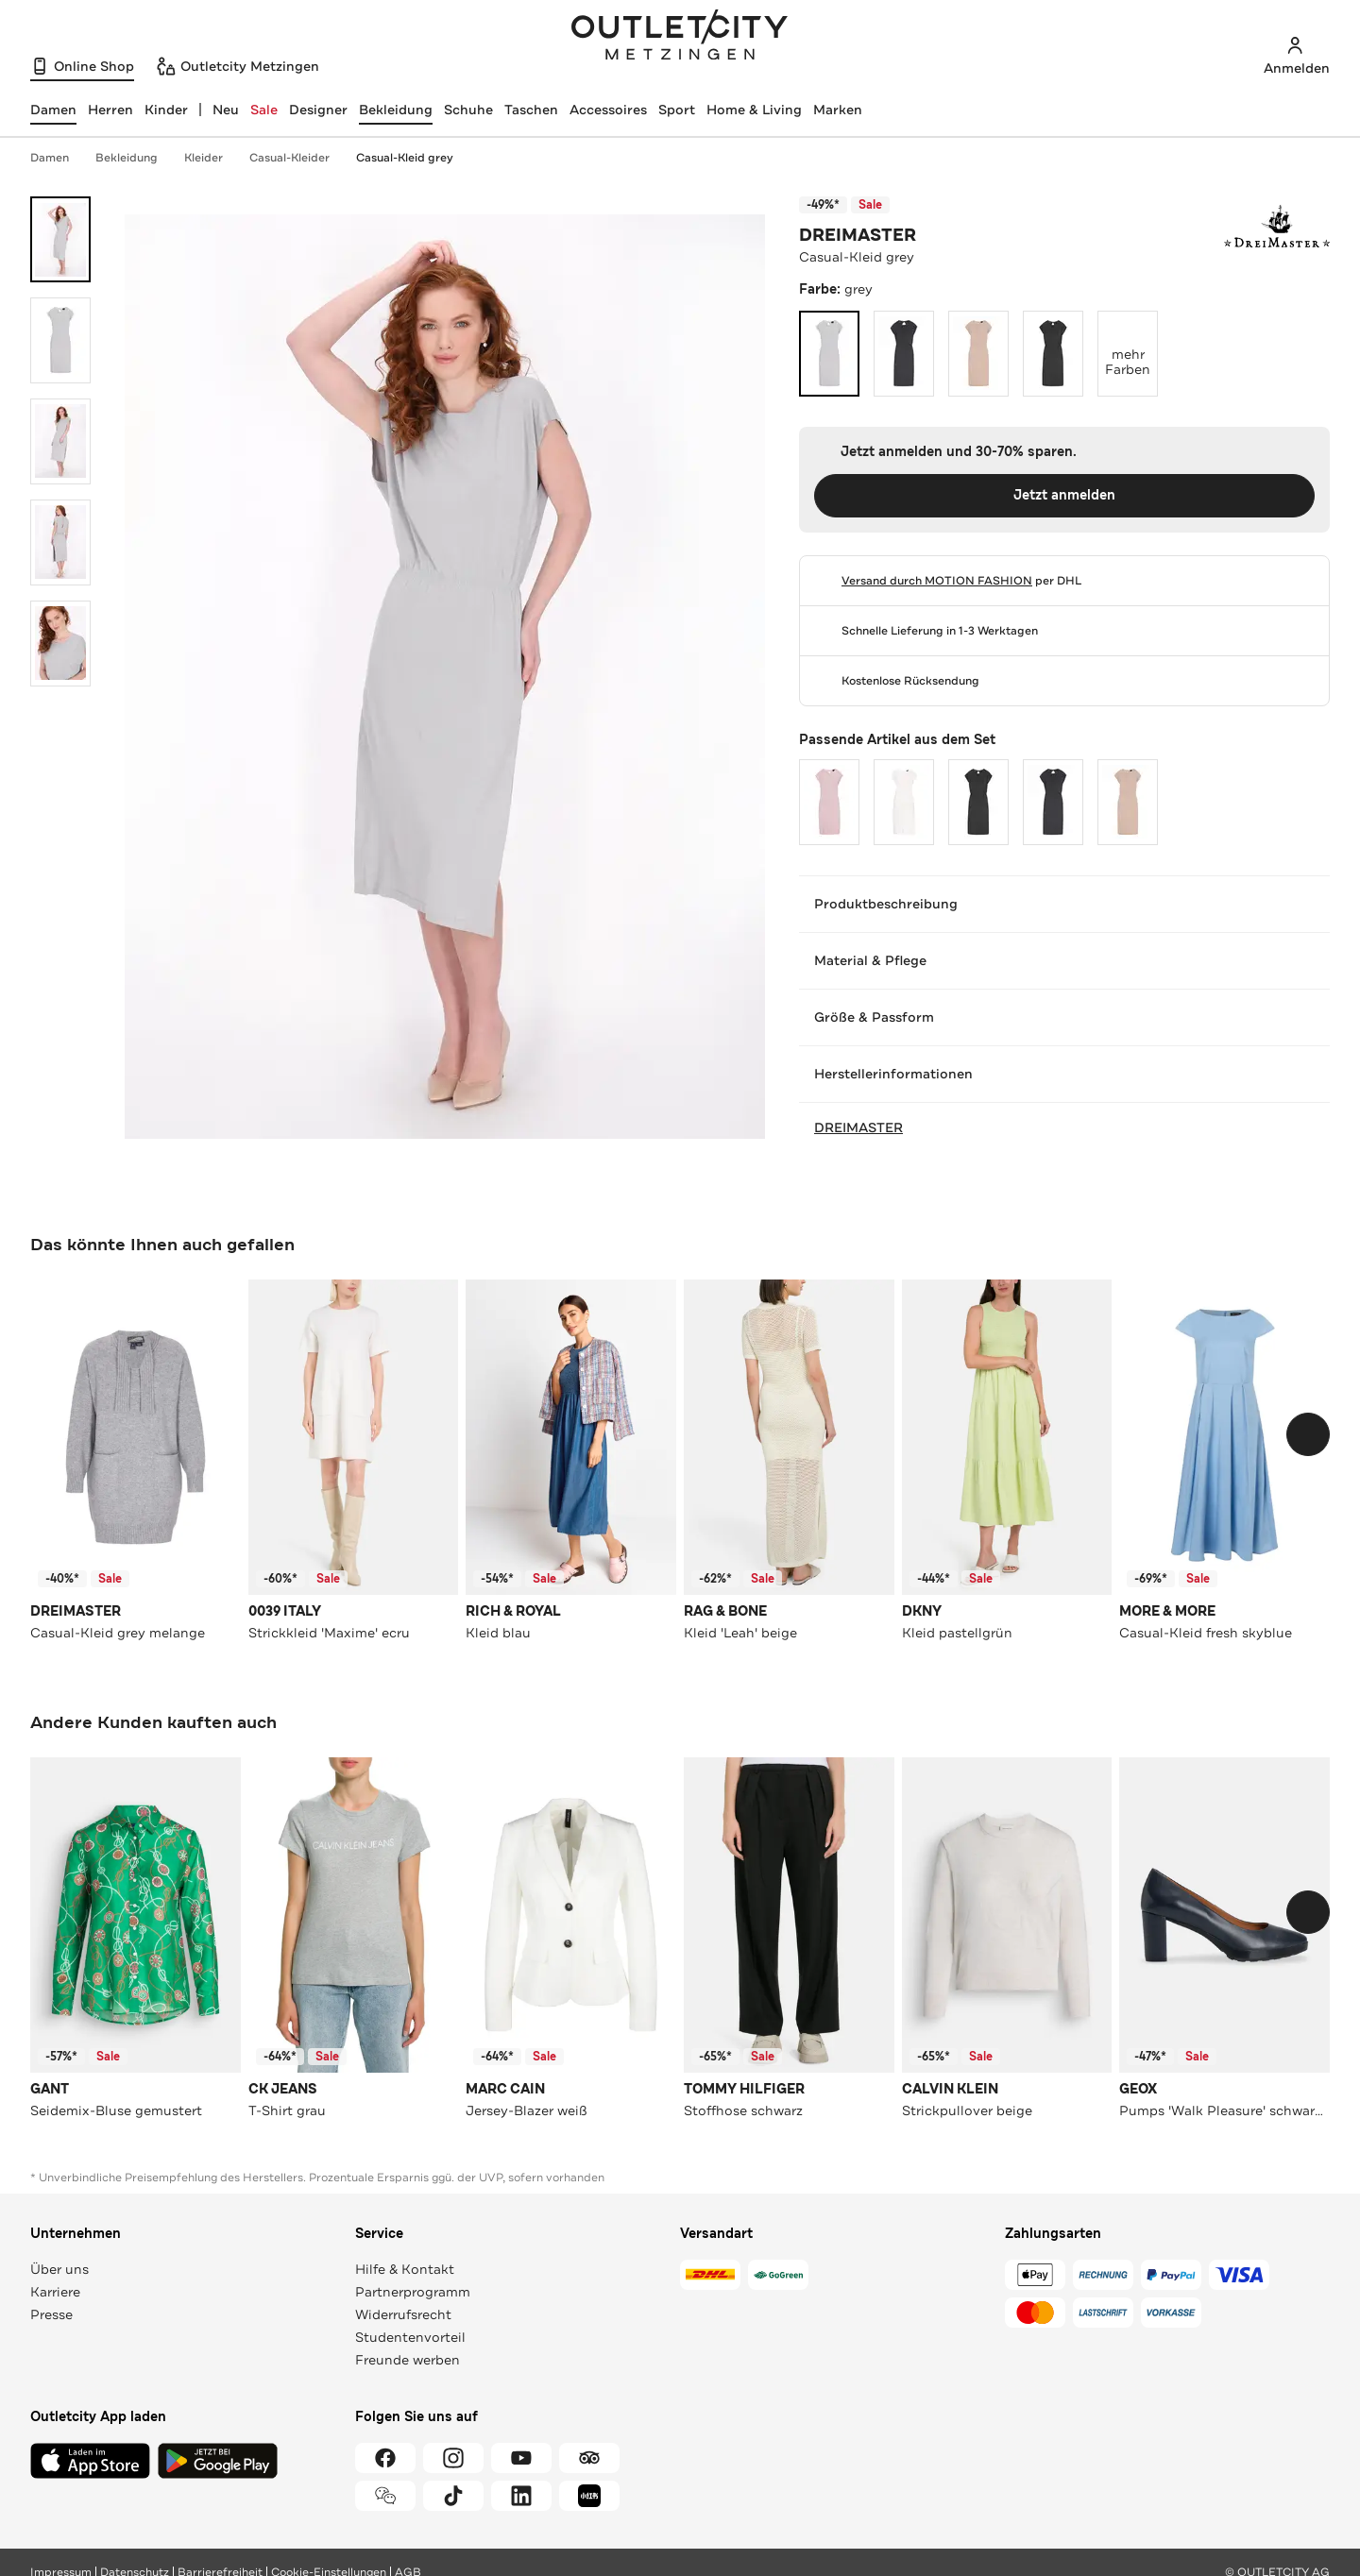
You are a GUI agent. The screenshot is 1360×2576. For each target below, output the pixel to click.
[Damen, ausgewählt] (53, 109)
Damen (59, 157)
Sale (264, 109)
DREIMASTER (857, 235)
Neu (225, 109)
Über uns (59, 2269)
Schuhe (468, 109)
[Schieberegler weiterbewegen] (1308, 1434)
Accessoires (608, 109)
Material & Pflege (1064, 960)
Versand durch (937, 580)
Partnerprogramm (412, 2291)
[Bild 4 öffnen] (60, 542)
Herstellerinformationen (1064, 1073)
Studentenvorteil (410, 2337)
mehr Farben (1131, 345)
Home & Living (754, 109)
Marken (837, 109)
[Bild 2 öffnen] (60, 340)
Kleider (213, 157)
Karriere (55, 2291)
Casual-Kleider (298, 157)
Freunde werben (407, 2359)
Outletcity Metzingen (680, 37)
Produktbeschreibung (1064, 903)
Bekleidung (396, 109)
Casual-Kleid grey (404, 157)
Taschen (531, 109)
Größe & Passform (1064, 1017)
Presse (51, 2314)
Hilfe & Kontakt (404, 2269)
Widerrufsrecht (403, 2314)
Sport (676, 109)
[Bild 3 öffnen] (60, 441)
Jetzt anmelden (1064, 495)
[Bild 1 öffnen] (60, 239)
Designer (318, 109)
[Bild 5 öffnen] (60, 643)
